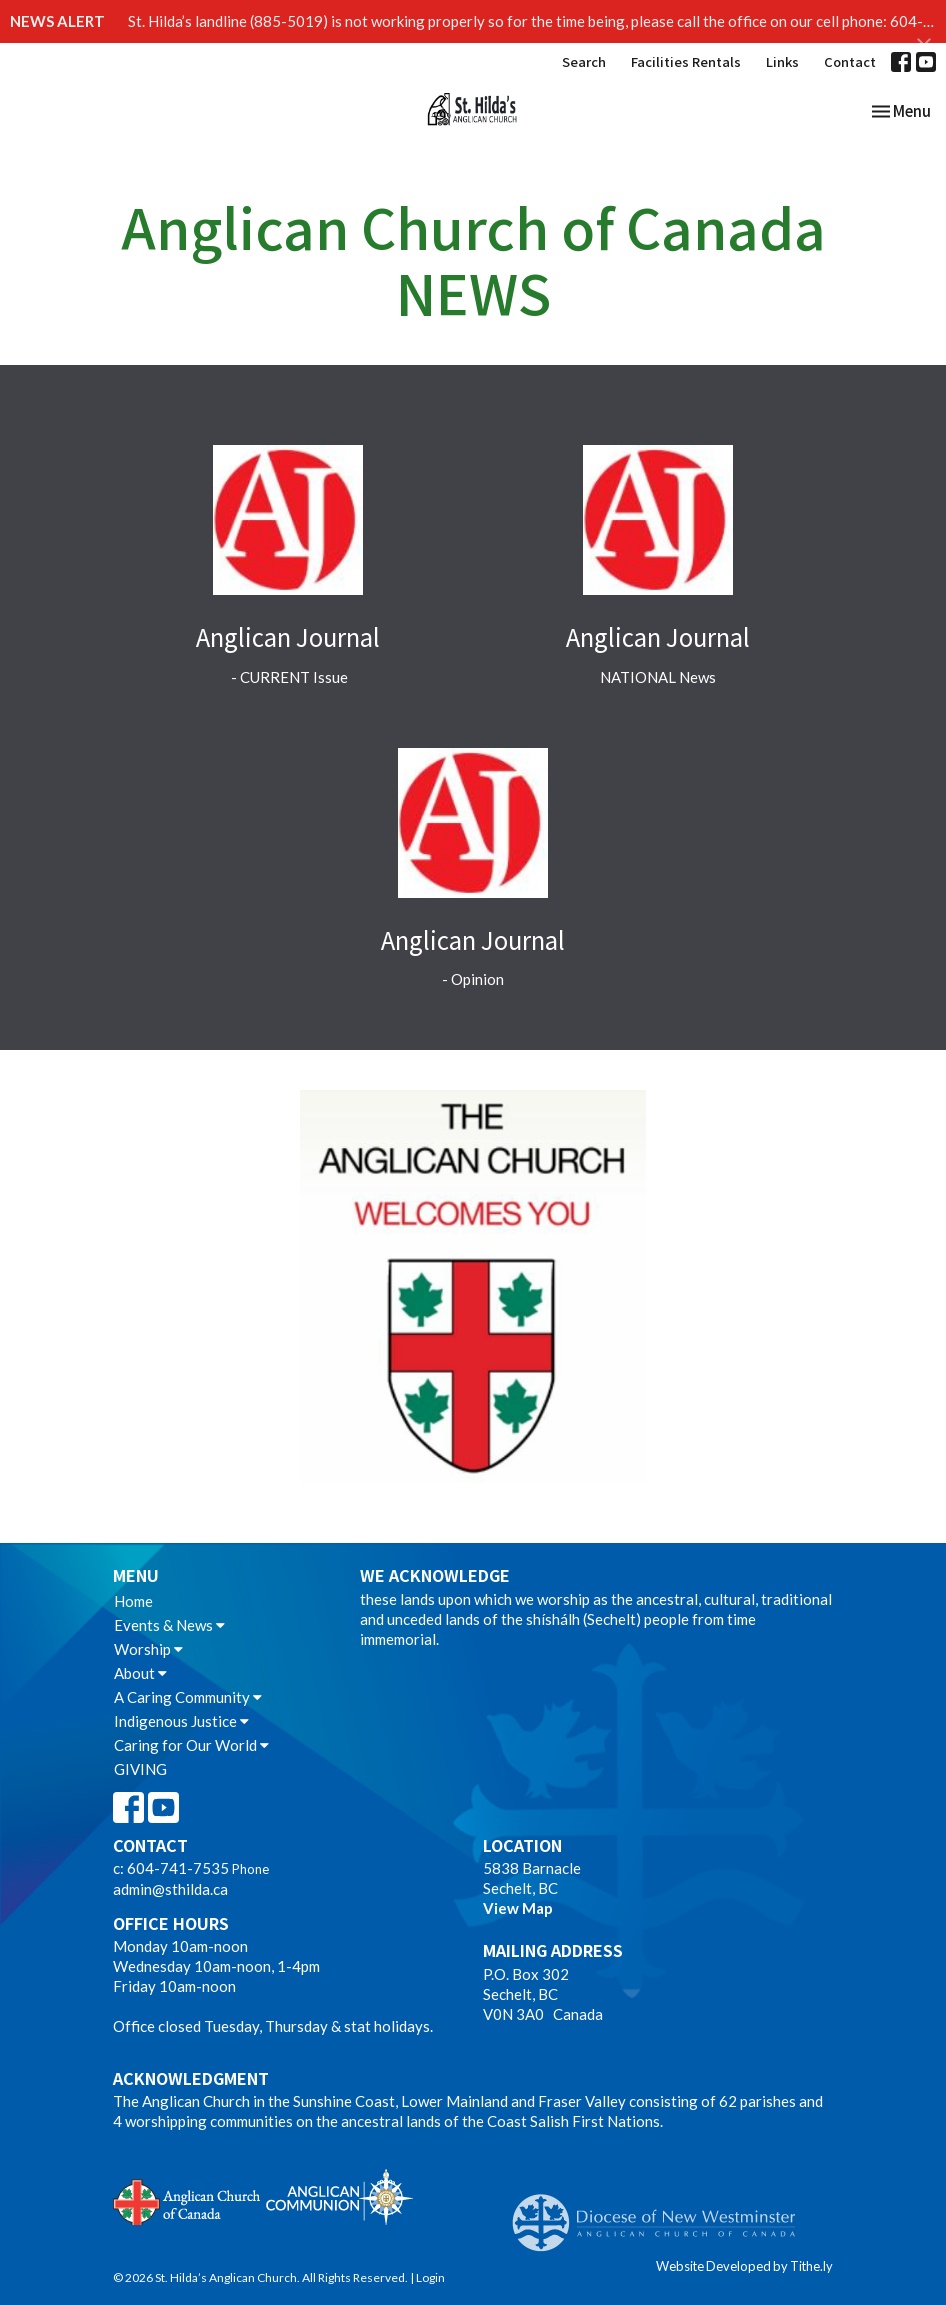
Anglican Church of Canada (187, 2200)
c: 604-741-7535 (171, 1868)
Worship (148, 1649)
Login (430, 2277)
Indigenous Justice (181, 1721)
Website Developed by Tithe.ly (744, 2266)
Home (133, 1601)
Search (584, 61)
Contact (850, 61)
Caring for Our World (191, 1745)
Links (782, 61)
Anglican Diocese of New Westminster (661, 2213)
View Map (518, 1908)
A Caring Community (188, 1697)
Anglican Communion (339, 2196)
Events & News (169, 1625)
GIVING (140, 1769)
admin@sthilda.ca (170, 1889)
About (140, 1673)
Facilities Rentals (686, 61)
